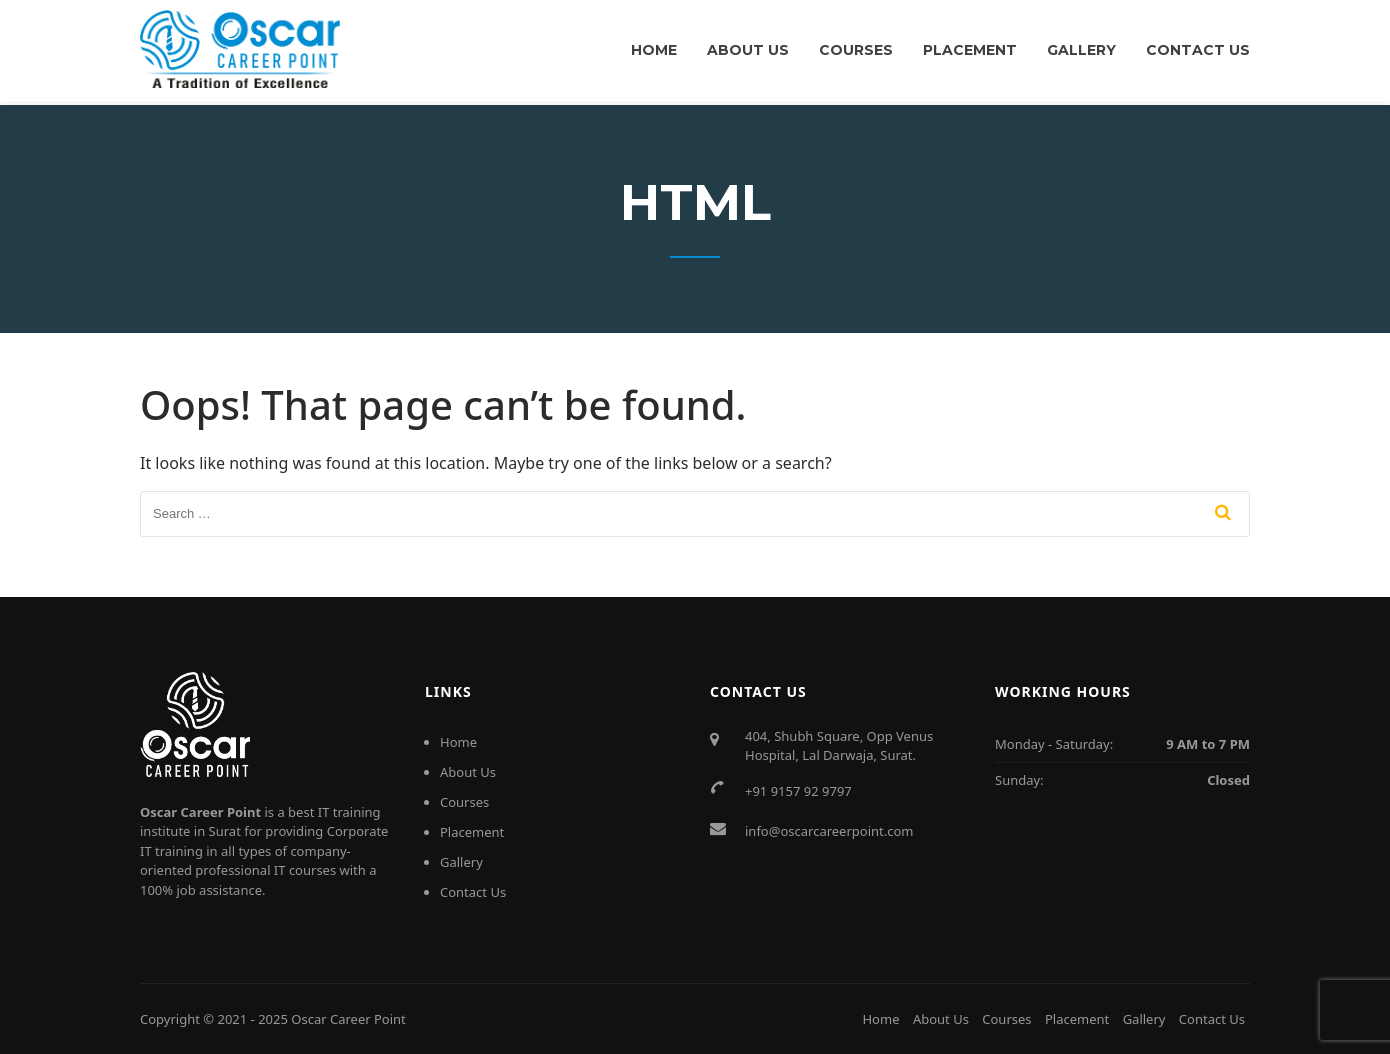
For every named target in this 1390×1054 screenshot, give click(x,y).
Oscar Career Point (348, 1019)
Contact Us (1198, 50)
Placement (970, 50)
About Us (748, 50)
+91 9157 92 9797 (798, 791)
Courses (856, 50)
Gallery (1081, 50)
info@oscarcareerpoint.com (829, 831)
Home (654, 50)
